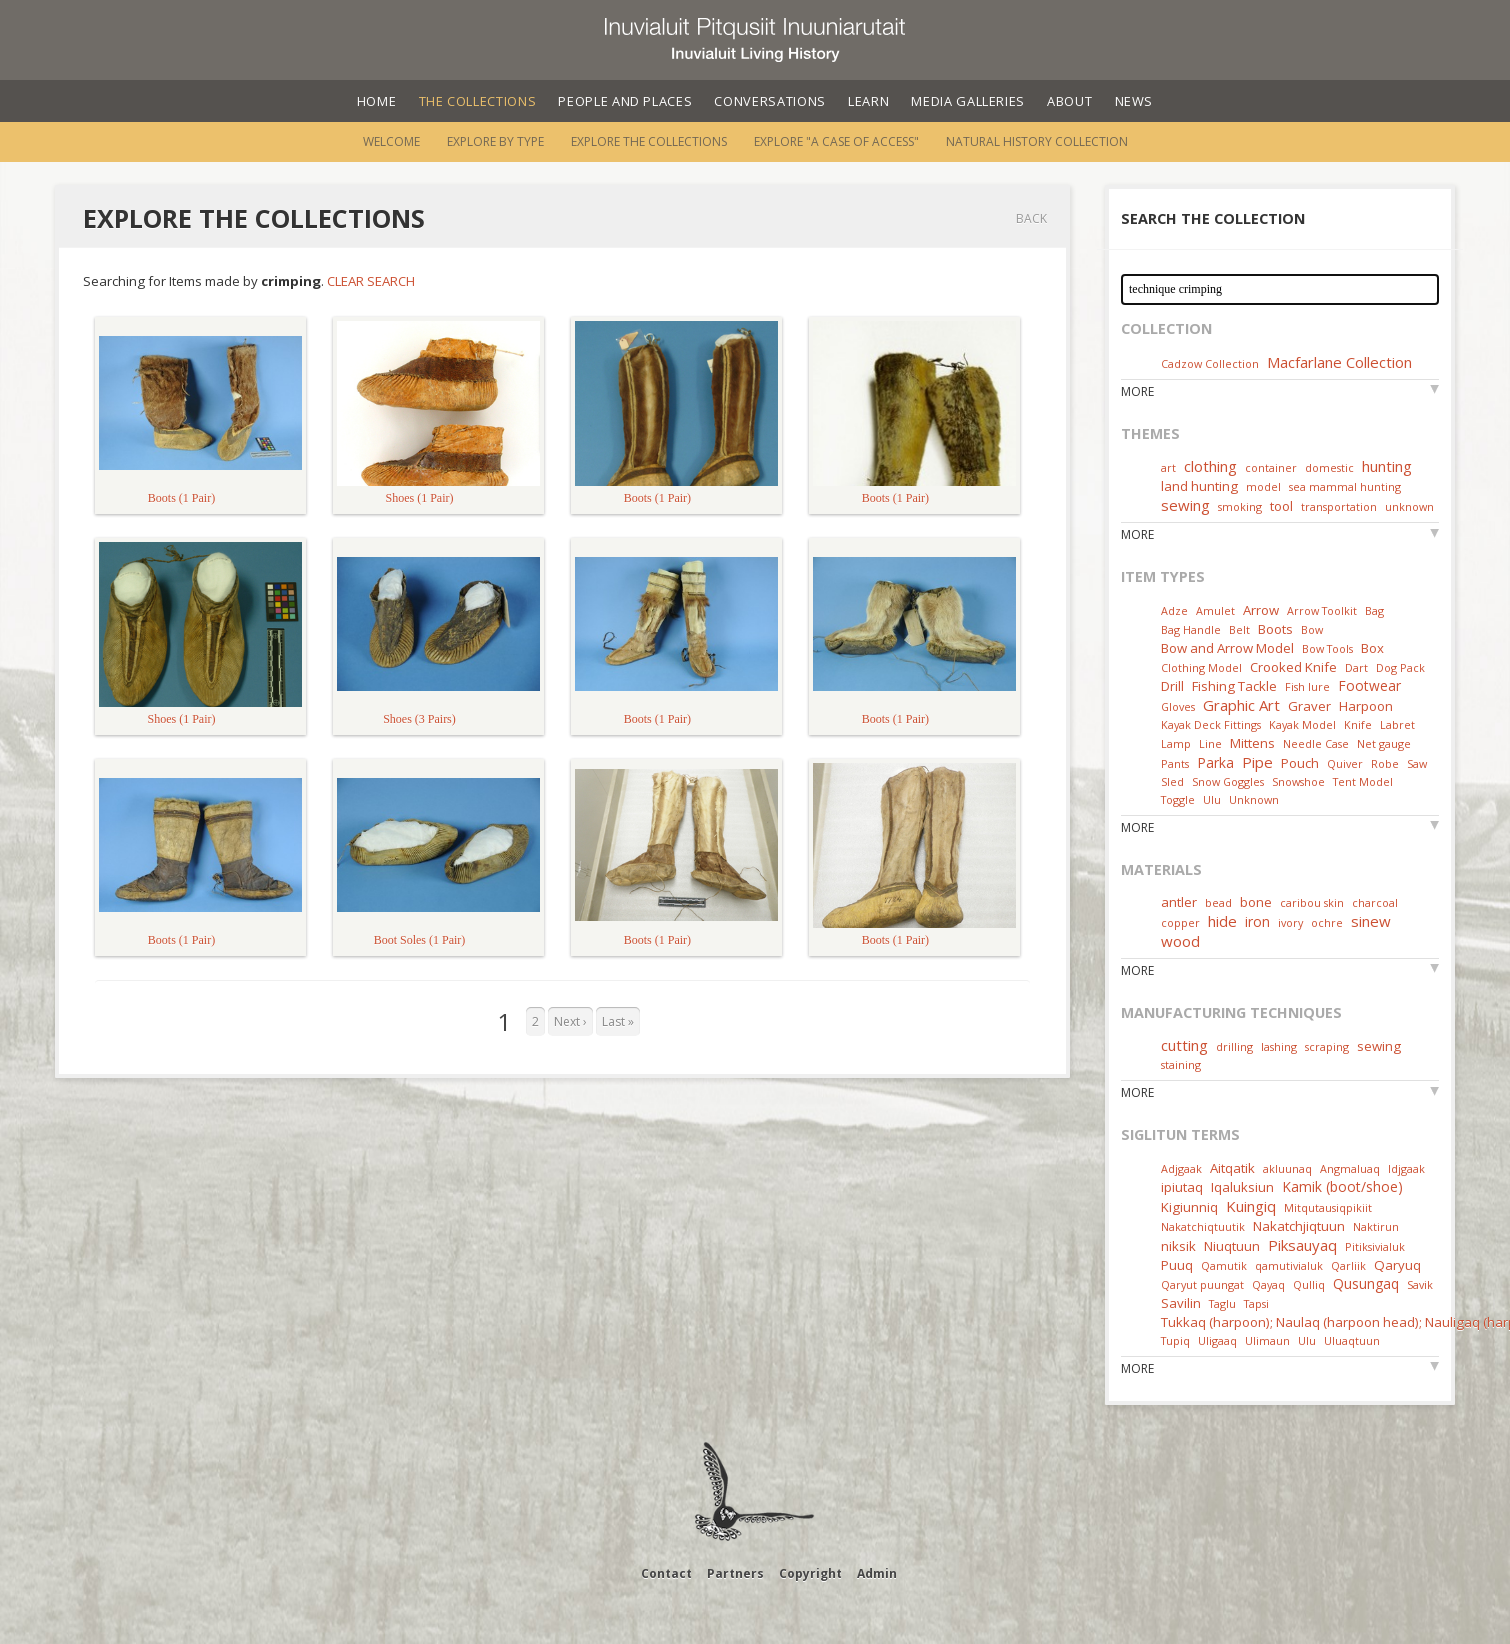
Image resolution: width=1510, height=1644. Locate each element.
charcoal (1375, 902)
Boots (1275, 629)
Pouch (1300, 763)
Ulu (1212, 799)
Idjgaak (1406, 1168)
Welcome (391, 141)
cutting (1184, 1045)
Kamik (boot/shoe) (1342, 1186)
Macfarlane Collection (1339, 362)
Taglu (1222, 1303)
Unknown (1254, 799)
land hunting (1199, 486)
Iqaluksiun (1242, 1187)
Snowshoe (1298, 781)
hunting (1387, 466)
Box (1372, 648)
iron (1257, 921)
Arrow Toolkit (1322, 610)
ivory (1290, 922)
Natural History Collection (1037, 141)
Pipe (1257, 762)
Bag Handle (1191, 629)
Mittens (1252, 743)
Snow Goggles (1228, 781)
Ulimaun (1267, 1340)
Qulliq (1309, 1284)
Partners (735, 1573)
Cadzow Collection (1210, 363)
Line (1210, 743)
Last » (618, 1021)
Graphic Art (1241, 705)
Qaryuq (1397, 1265)
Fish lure (1307, 686)
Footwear (1369, 685)
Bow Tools (1327, 648)
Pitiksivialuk (1375, 1246)
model (1263, 486)
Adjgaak (1181, 1168)
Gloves (1178, 706)
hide (1222, 921)
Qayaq (1268, 1284)
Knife (1358, 724)
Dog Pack (1400, 667)
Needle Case (1316, 743)
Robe (1385, 763)
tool (1281, 506)
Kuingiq (1251, 1206)
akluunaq (1287, 1168)
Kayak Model (1302, 724)
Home (377, 101)
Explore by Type (495, 141)
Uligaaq (1217, 1340)
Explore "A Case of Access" (836, 141)
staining (1181, 1064)
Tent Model (1363, 781)
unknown (1409, 506)
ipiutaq (1182, 1187)
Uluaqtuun (1352, 1340)
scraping (1327, 1046)
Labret (1397, 724)
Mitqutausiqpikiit (1328, 1207)
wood (1180, 941)
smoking (1240, 506)
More (1137, 391)
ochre (1327, 922)
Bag (1374, 610)
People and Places (625, 101)
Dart (1356, 667)
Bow (1312, 629)
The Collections (478, 101)
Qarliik (1348, 1265)
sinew (1371, 921)
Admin (877, 1573)
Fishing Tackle (1234, 686)
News (1134, 101)
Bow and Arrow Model (1227, 648)
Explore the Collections (649, 141)
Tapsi (1256, 1303)
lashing (1279, 1046)
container (1271, 467)
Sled (1172, 781)
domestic (1329, 467)
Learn (868, 101)
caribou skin (1312, 902)
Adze (1174, 610)
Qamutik (1224, 1265)
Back (1031, 218)
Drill (1172, 686)
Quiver (1345, 763)
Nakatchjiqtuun (1299, 1226)
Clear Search (371, 281)
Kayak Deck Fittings (1211, 724)
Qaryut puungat (1202, 1284)
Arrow (1261, 610)
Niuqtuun (1232, 1246)
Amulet (1215, 610)
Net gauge (1384, 743)
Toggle (1178, 799)
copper (1180, 922)
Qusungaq (1366, 1283)
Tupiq (1175, 1340)
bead (1218, 902)
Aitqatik (1232, 1168)
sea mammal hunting (1345, 486)
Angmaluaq (1350, 1168)
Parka (1215, 762)
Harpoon (1366, 706)
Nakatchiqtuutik (1203, 1226)
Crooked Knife (1293, 667)
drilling (1234, 1046)
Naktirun (1376, 1226)
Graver (1309, 706)
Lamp (1176, 743)
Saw (1417, 763)
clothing (1210, 466)
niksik (1178, 1246)
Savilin (1181, 1303)
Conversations (769, 101)
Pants (1175, 763)
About (1069, 101)
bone (1256, 902)
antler (1179, 902)
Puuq (1177, 1265)
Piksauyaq (1302, 1245)
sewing (1185, 505)
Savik (1420, 1284)
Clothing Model (1201, 667)
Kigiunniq (1189, 1207)
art (1168, 467)
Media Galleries (968, 101)
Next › (570, 1021)
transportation (1339, 506)
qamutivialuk (1289, 1265)
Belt (1239, 629)
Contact (666, 1573)
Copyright (810, 1573)
